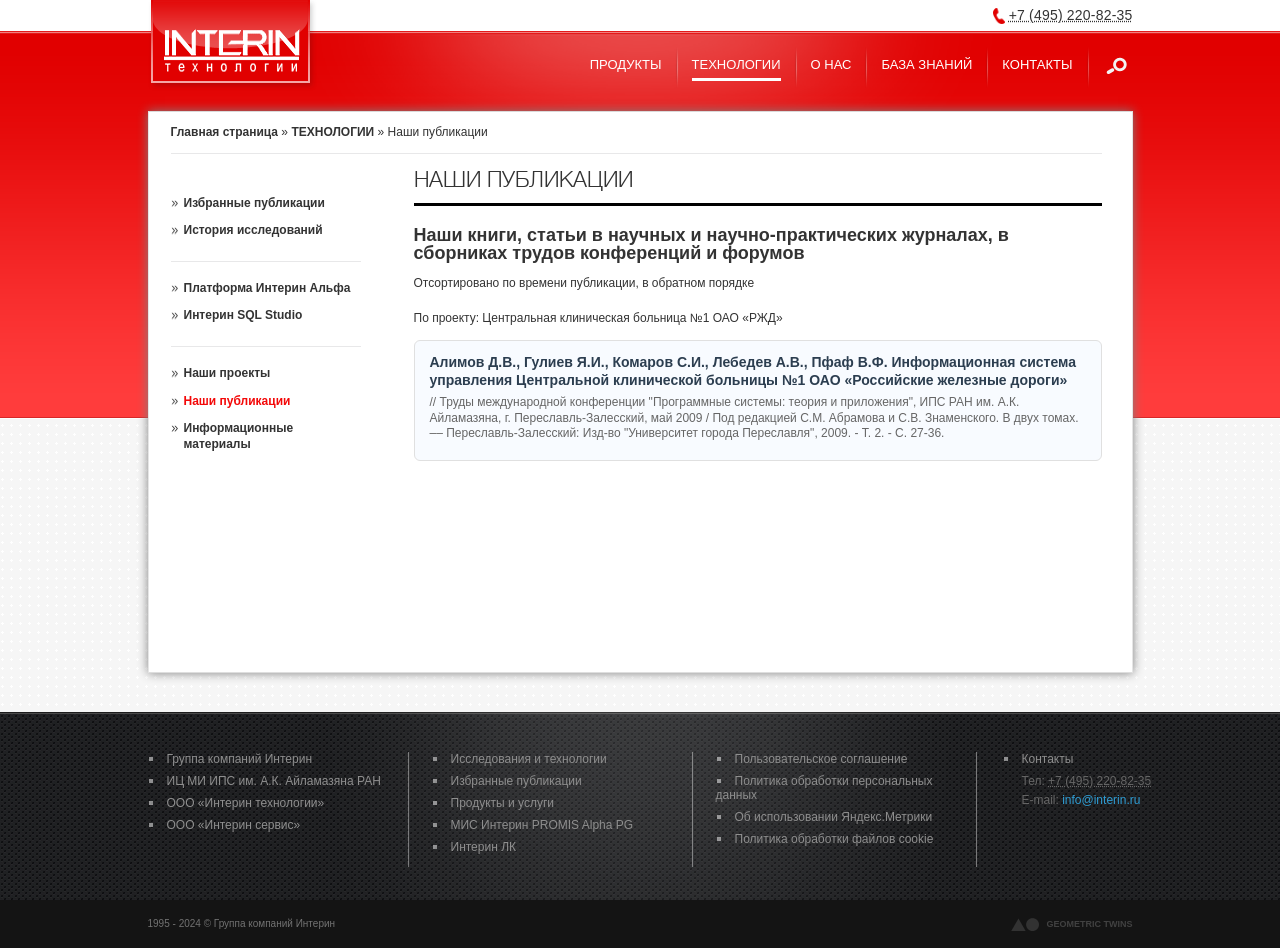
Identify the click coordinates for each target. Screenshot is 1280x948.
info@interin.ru (1101, 800)
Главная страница (225, 132)
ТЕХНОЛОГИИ (332, 132)
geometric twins (1090, 924)
